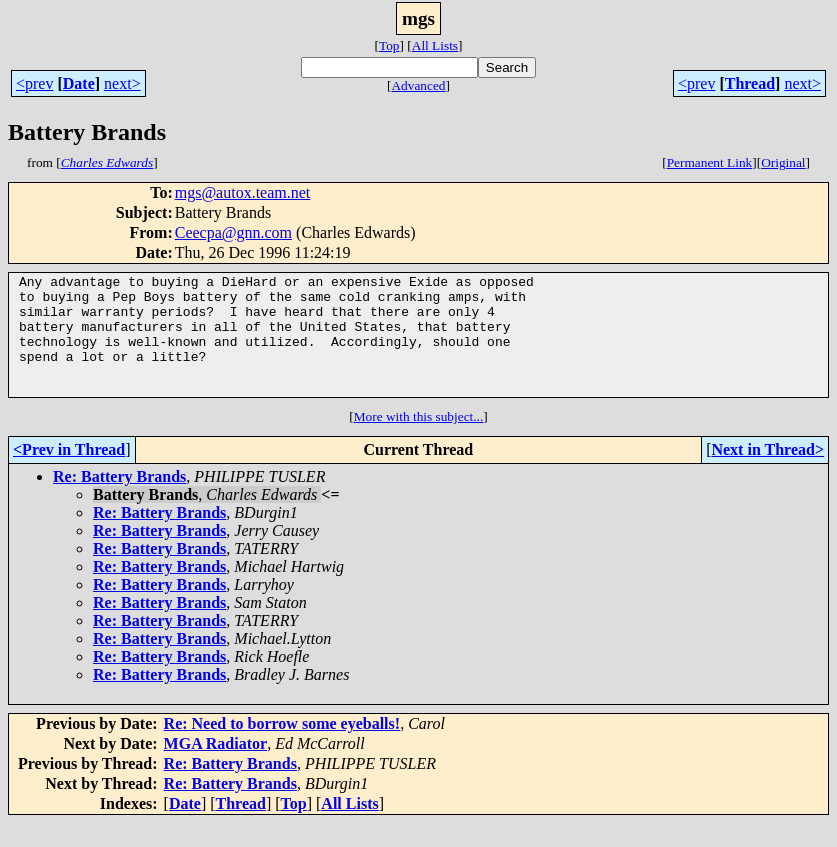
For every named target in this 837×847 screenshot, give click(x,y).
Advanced (418, 85)
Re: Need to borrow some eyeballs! (282, 747)
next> (122, 83)
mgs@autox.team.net (243, 192)
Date (79, 83)
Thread (750, 83)
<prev (34, 83)
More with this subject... (419, 440)
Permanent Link (710, 162)
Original (783, 162)
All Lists (435, 45)
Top (389, 45)
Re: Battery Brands (119, 500)
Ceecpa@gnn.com (233, 232)
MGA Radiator (216, 767)
